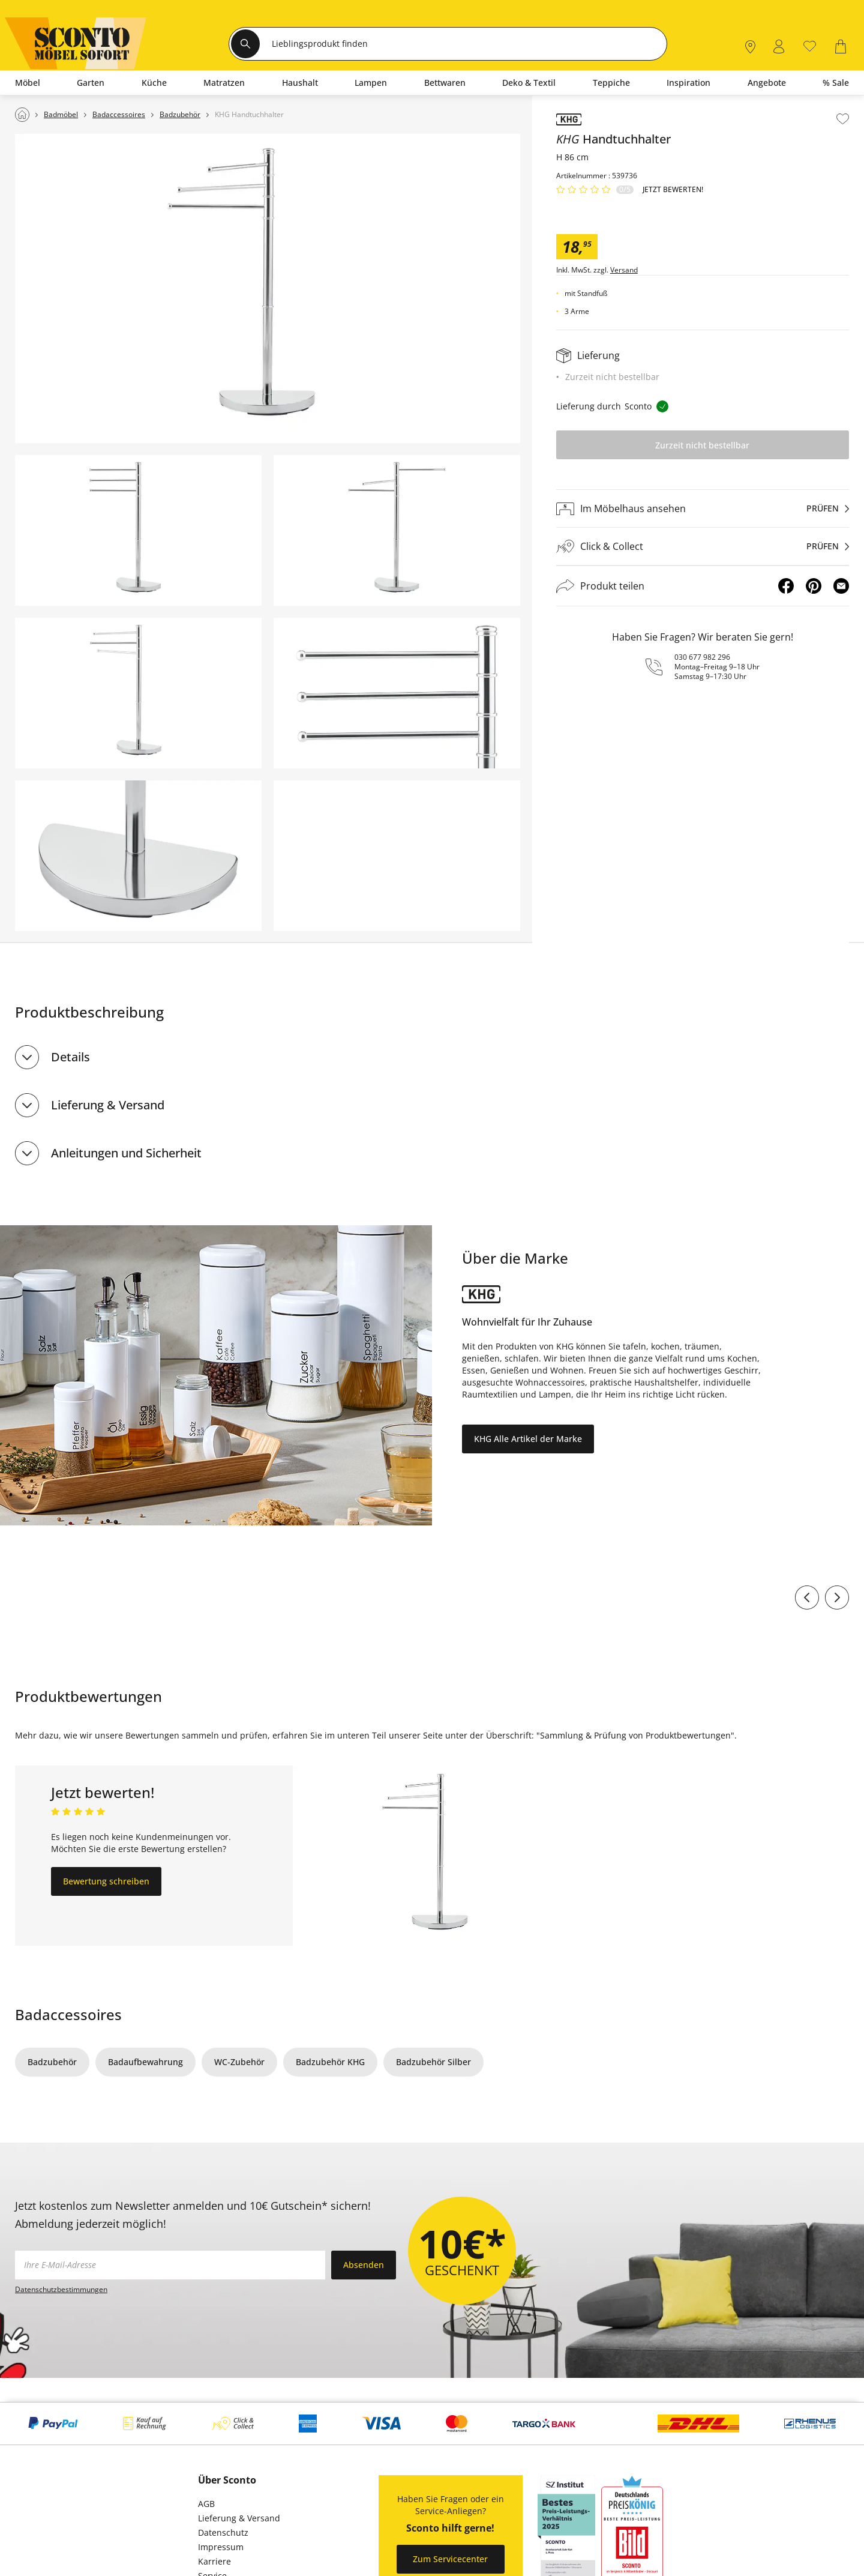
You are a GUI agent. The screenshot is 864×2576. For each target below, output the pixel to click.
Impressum (221, 2547)
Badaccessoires (68, 2014)
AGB (206, 2503)
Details (70, 1057)
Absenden (363, 2264)
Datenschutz (223, 2532)
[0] (809, 45)
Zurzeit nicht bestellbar (702, 445)
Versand (624, 270)
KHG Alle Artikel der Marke (528, 1438)
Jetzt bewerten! (673, 189)
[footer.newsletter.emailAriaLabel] (170, 2265)
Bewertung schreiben (106, 1881)
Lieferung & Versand (107, 1105)
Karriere (214, 2561)
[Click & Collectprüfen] (702, 547)
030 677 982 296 (702, 657)
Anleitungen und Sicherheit (126, 1153)
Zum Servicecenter (450, 2559)
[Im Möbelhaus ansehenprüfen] (702, 508)
